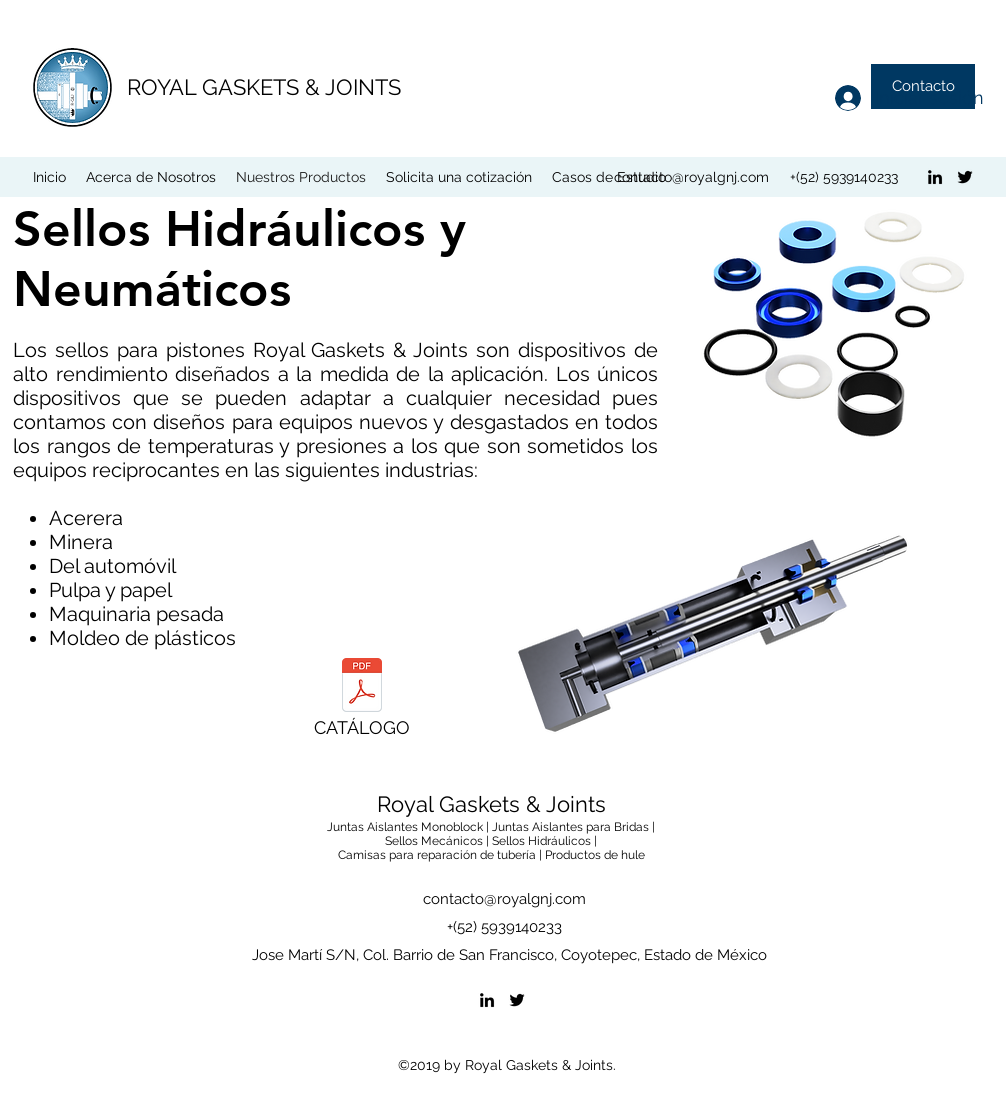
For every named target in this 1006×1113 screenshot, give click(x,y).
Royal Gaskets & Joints (491, 804)
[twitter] (965, 177)
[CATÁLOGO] (362, 703)
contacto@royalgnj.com (691, 177)
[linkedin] (935, 177)
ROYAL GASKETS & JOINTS (264, 87)
